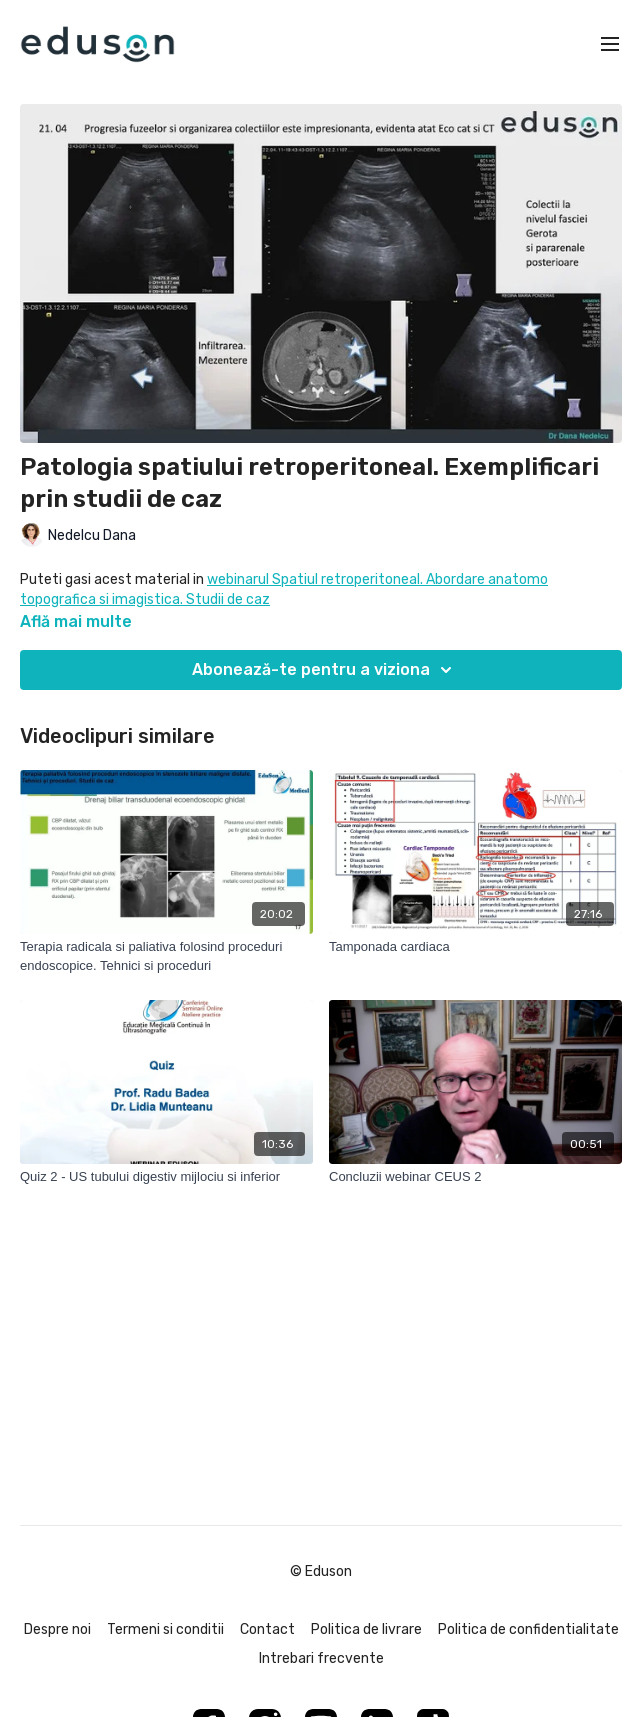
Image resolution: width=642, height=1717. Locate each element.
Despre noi (57, 1629)
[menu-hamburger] (610, 44)
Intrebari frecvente (321, 1658)
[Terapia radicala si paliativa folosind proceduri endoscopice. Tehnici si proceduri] (166, 956)
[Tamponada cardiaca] (475, 947)
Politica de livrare (366, 1629)
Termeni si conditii (165, 1629)
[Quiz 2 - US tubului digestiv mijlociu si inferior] (166, 1177)
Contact (267, 1629)
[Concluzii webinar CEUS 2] (475, 1177)
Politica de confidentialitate (528, 1629)
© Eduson (321, 1572)
